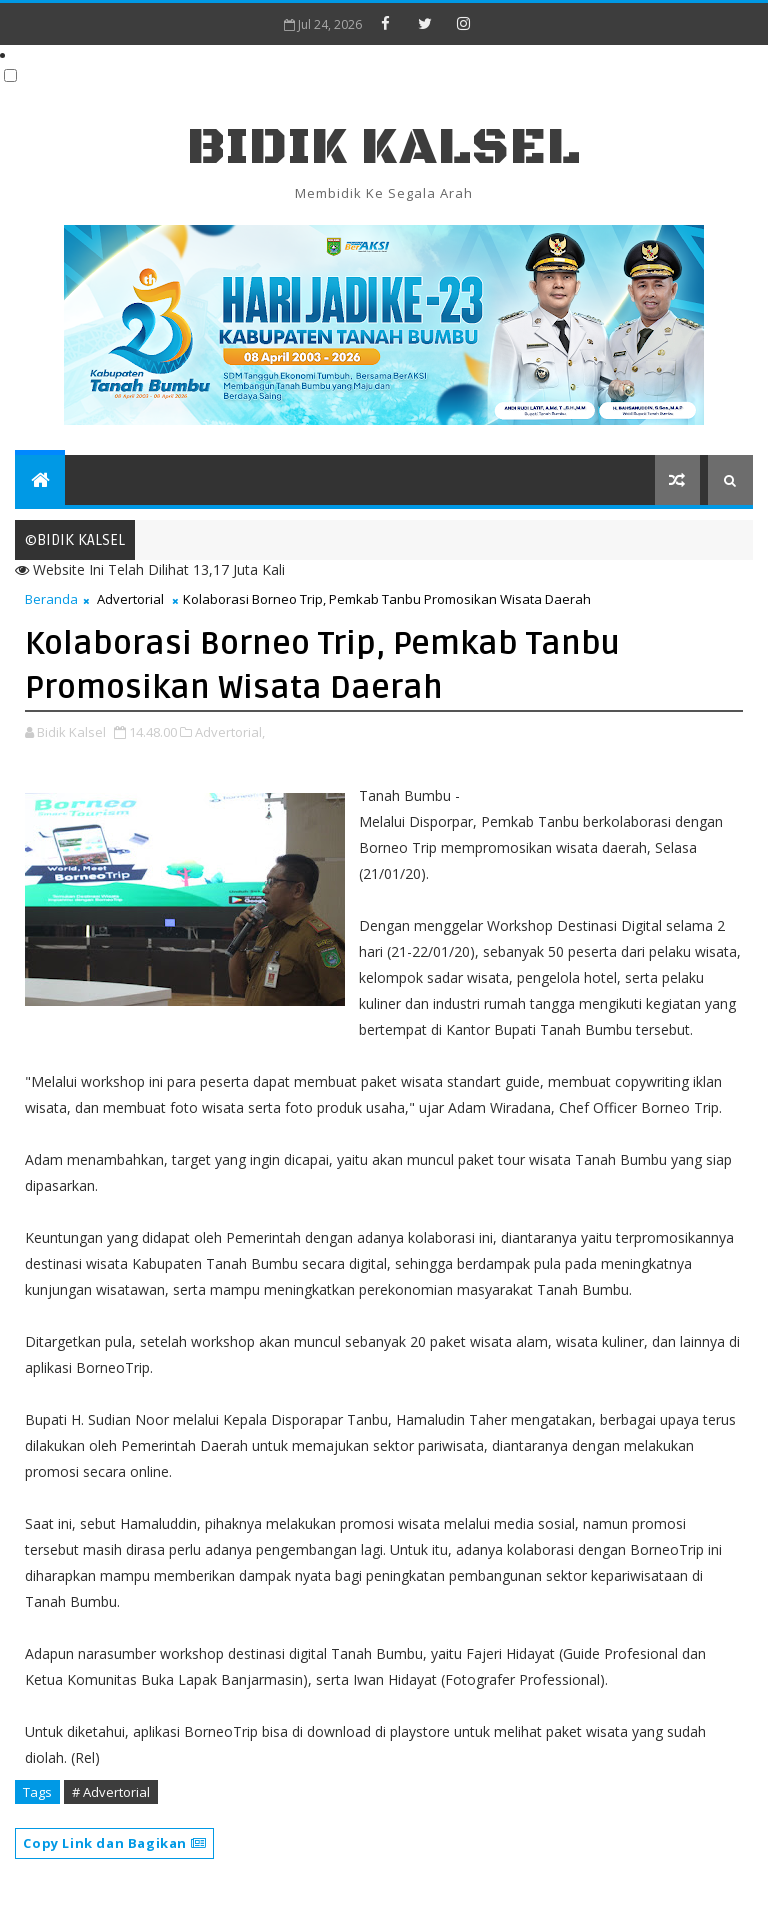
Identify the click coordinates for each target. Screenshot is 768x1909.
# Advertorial (111, 1792)
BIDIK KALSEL (384, 147)
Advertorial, (230, 732)
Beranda (51, 599)
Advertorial (130, 599)
